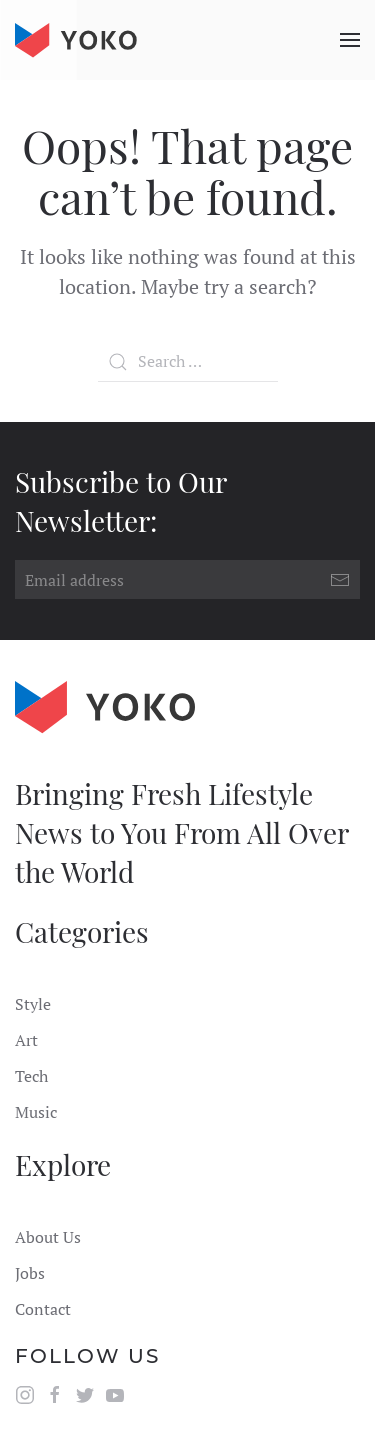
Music (36, 1112)
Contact (43, 1309)
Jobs (30, 1273)
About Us (48, 1237)
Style (33, 1004)
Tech (31, 1076)
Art (26, 1040)
